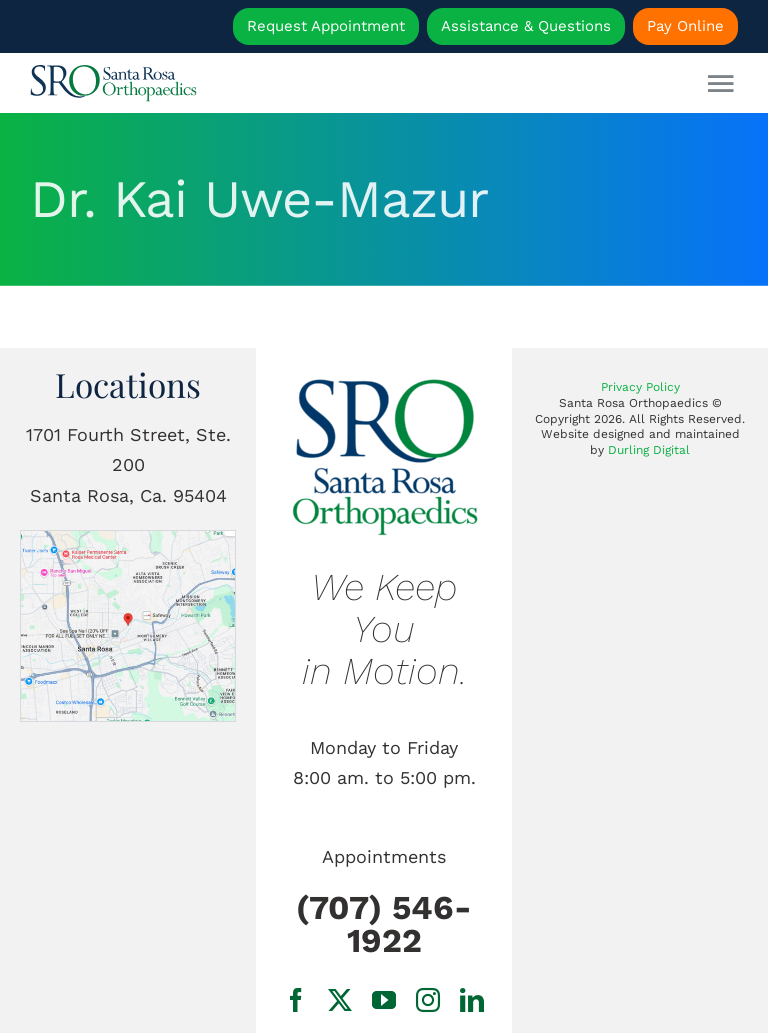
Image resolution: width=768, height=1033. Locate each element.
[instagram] (428, 1000)
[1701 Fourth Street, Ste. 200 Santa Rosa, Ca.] (127, 539)
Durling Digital (649, 450)
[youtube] (384, 1000)
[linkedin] (472, 1000)
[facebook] (296, 1000)
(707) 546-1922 (384, 924)
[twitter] (340, 1000)
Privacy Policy (640, 387)
